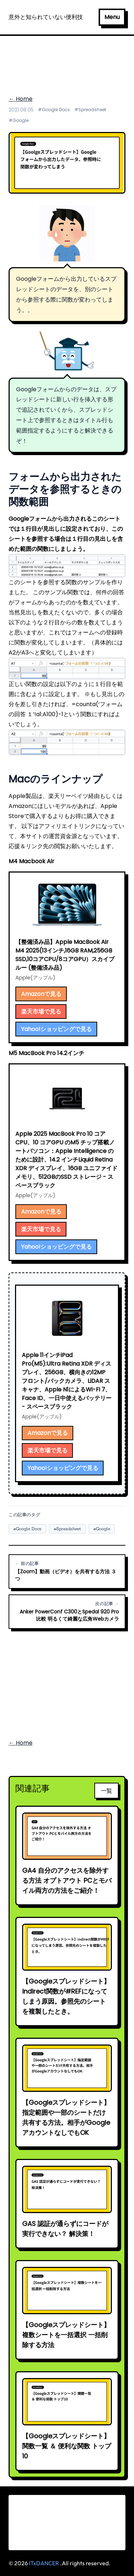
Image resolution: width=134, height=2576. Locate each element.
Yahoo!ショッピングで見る (56, 1029)
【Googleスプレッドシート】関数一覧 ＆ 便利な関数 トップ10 (66, 2446)
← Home (21, 99)
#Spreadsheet (90, 110)
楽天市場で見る (41, 1011)
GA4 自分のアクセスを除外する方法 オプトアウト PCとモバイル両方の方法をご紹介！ (66, 1880)
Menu (112, 17)
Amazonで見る (41, 994)
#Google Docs (54, 110)
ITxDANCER (44, 2563)
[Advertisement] (67, 61)
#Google (19, 120)
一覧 (106, 1790)
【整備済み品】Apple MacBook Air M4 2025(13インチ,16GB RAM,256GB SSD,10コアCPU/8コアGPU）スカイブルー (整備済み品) (64, 955)
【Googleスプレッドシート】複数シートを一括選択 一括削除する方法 (66, 2334)
